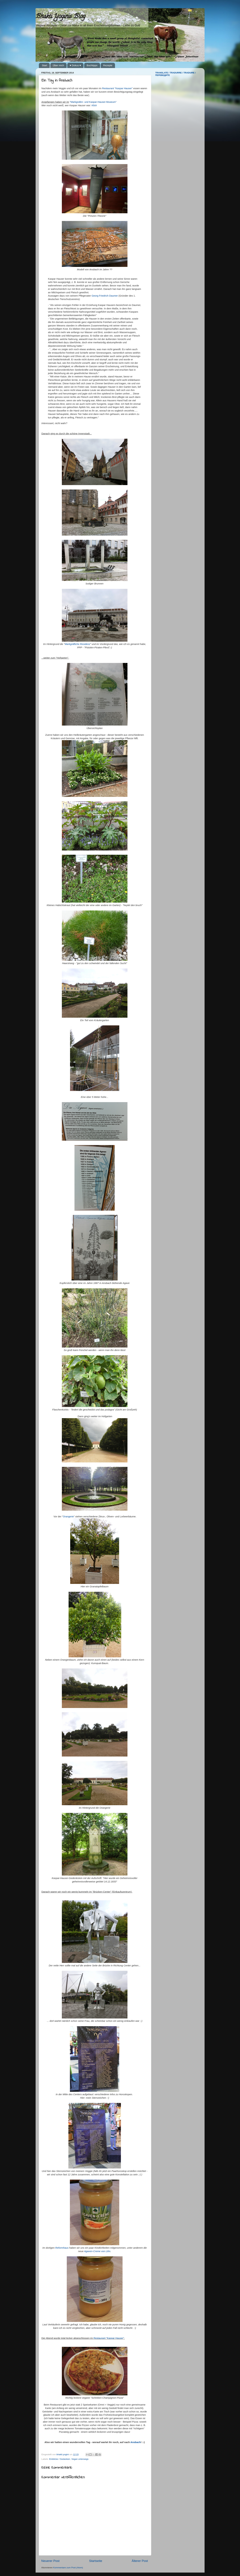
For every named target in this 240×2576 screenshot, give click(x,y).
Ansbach (135, 2442)
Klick (94, 105)
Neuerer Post (50, 2561)
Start (44, 65)
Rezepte (107, 65)
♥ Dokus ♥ (75, 65)
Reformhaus (62, 2248)
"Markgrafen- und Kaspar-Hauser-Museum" (93, 102)
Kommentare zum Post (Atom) (68, 2567)
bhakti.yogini (62, 2454)
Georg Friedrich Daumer (105, 295)
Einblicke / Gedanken (59, 2459)
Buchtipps (92, 65)
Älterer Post (140, 2561)
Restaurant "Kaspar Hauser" (117, 88)
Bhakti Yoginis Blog (60, 17)
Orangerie (68, 1516)
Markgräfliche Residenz (77, 644)
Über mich (58, 65)
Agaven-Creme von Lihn (97, 2251)
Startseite (95, 2561)
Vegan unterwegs (79, 2459)
